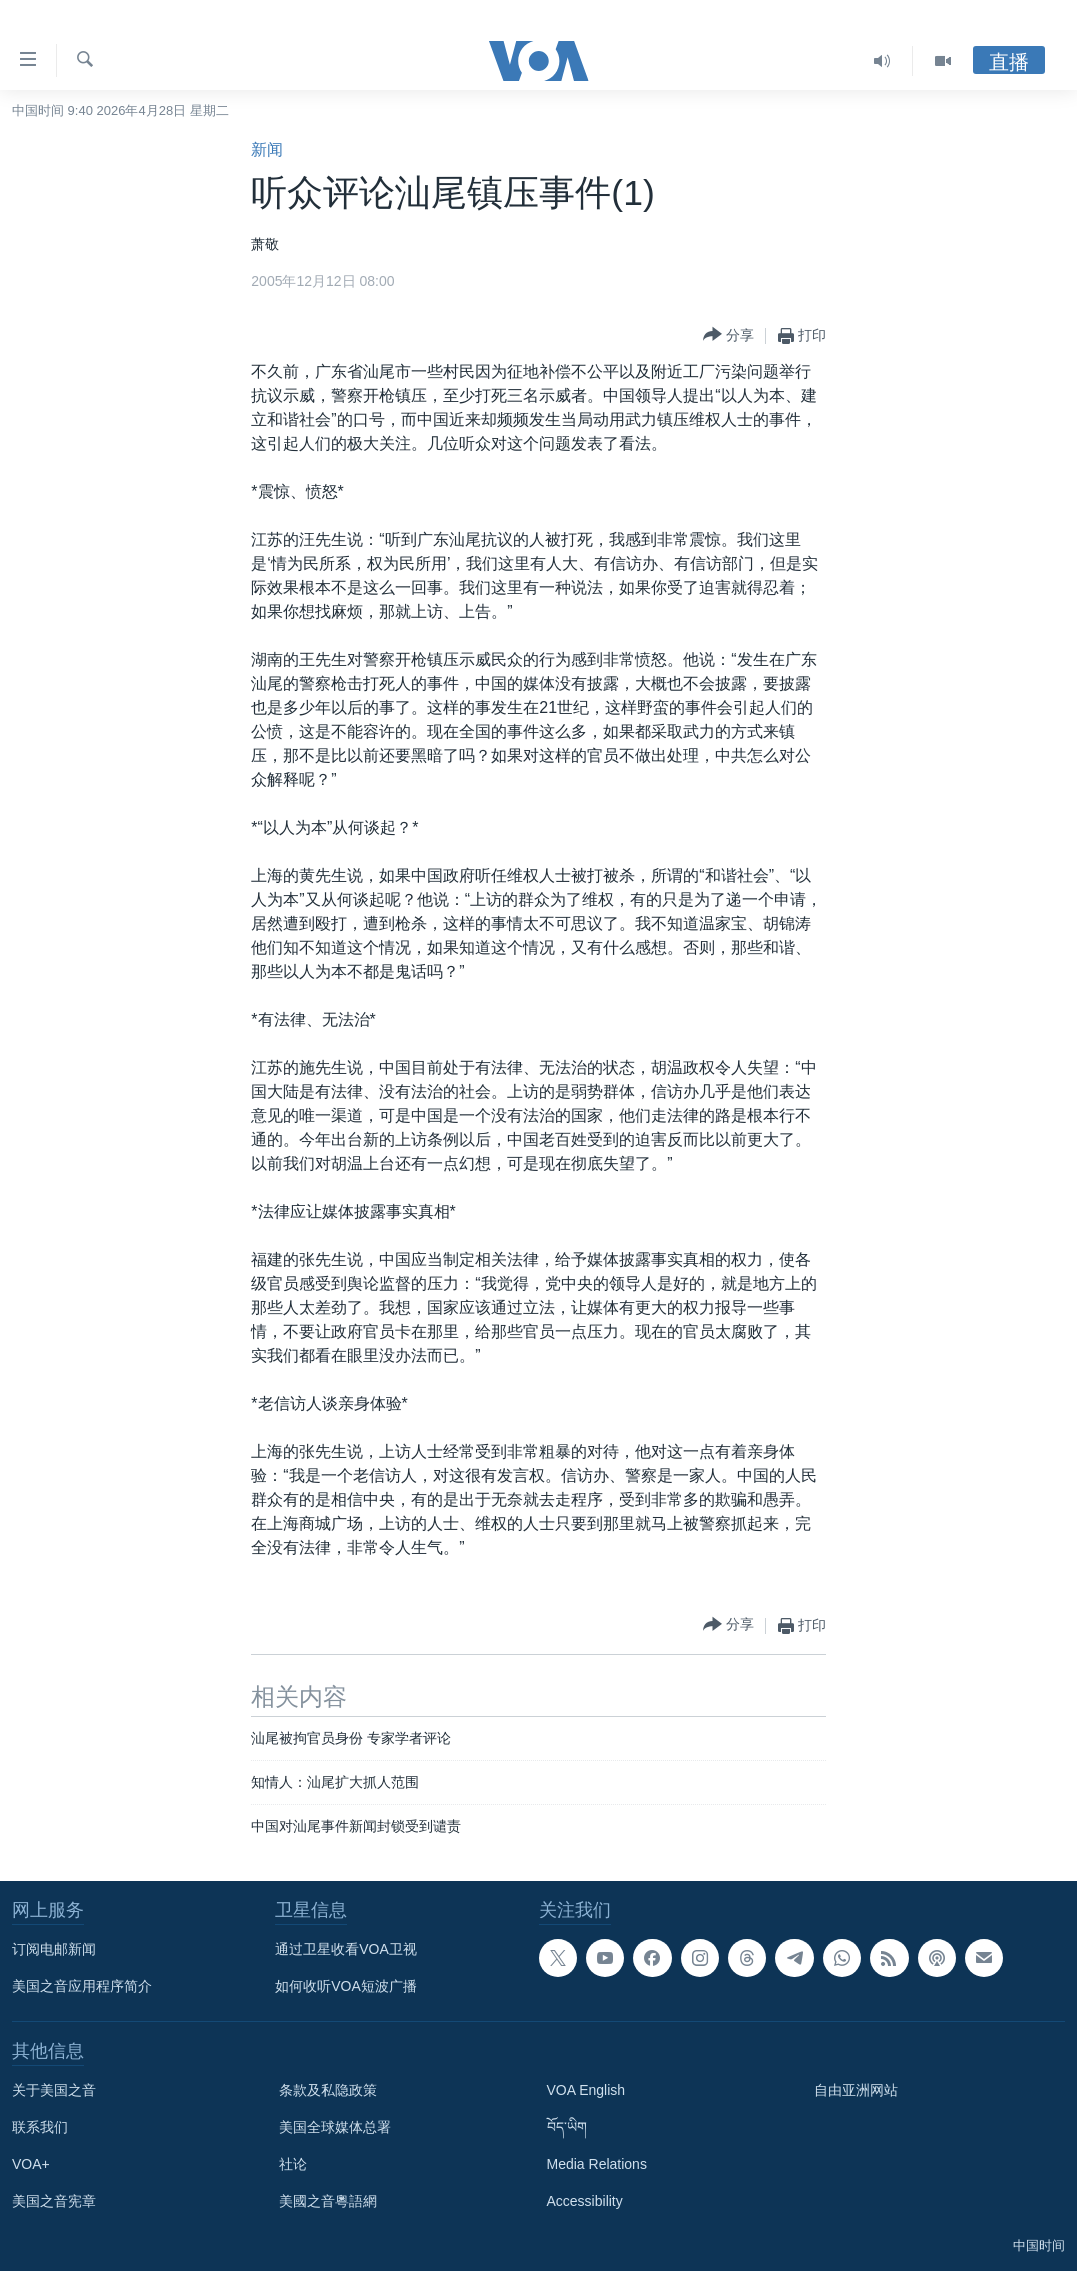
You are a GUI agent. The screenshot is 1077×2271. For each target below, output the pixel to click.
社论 (293, 2164)
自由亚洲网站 (856, 2090)
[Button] (728, 335)
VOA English (586, 2090)
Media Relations (597, 2164)
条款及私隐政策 (328, 2090)
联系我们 (40, 2127)
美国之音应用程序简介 (82, 1986)
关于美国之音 (54, 2090)
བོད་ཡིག (567, 2127)
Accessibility (585, 2201)
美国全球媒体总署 (335, 2127)
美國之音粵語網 (328, 2201)
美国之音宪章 (54, 2201)
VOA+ (31, 2164)
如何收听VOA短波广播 (346, 1986)
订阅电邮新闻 (54, 1949)
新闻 (267, 149)
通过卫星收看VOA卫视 (346, 1949)
